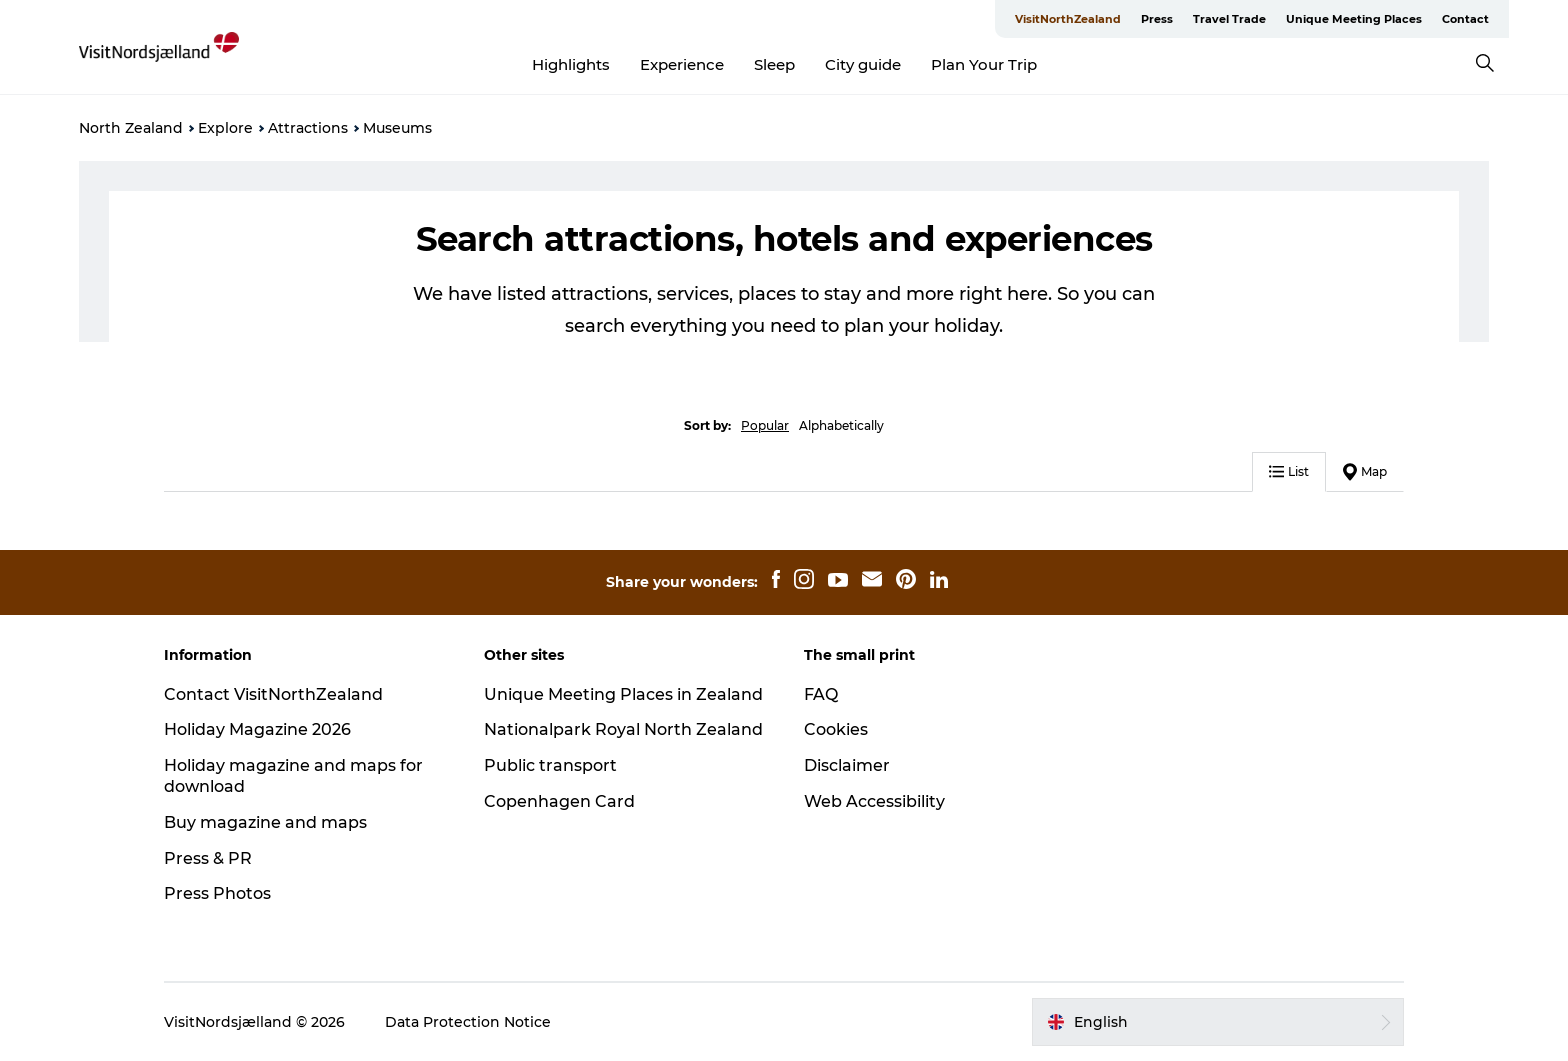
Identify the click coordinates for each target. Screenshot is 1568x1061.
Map (1365, 472)
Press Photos (217, 893)
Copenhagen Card (559, 801)
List (1289, 471)
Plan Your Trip (984, 64)
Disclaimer (847, 765)
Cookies (836, 729)
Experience (682, 64)
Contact (1465, 19)
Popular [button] (765, 425)
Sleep (774, 64)
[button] (1218, 1022)
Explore (225, 128)
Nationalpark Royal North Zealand (623, 729)
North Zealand (131, 128)
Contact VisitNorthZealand (273, 694)
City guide (863, 64)
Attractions (308, 128)
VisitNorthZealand (1068, 19)
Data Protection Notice (468, 1022)
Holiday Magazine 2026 (257, 729)
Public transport (550, 765)
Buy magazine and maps (265, 822)
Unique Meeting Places (1354, 19)
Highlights (571, 64)
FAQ (821, 694)
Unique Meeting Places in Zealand (623, 694)
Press (1157, 19)
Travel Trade (1229, 19)
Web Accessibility (874, 801)
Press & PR (208, 858)
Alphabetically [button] (841, 425)
